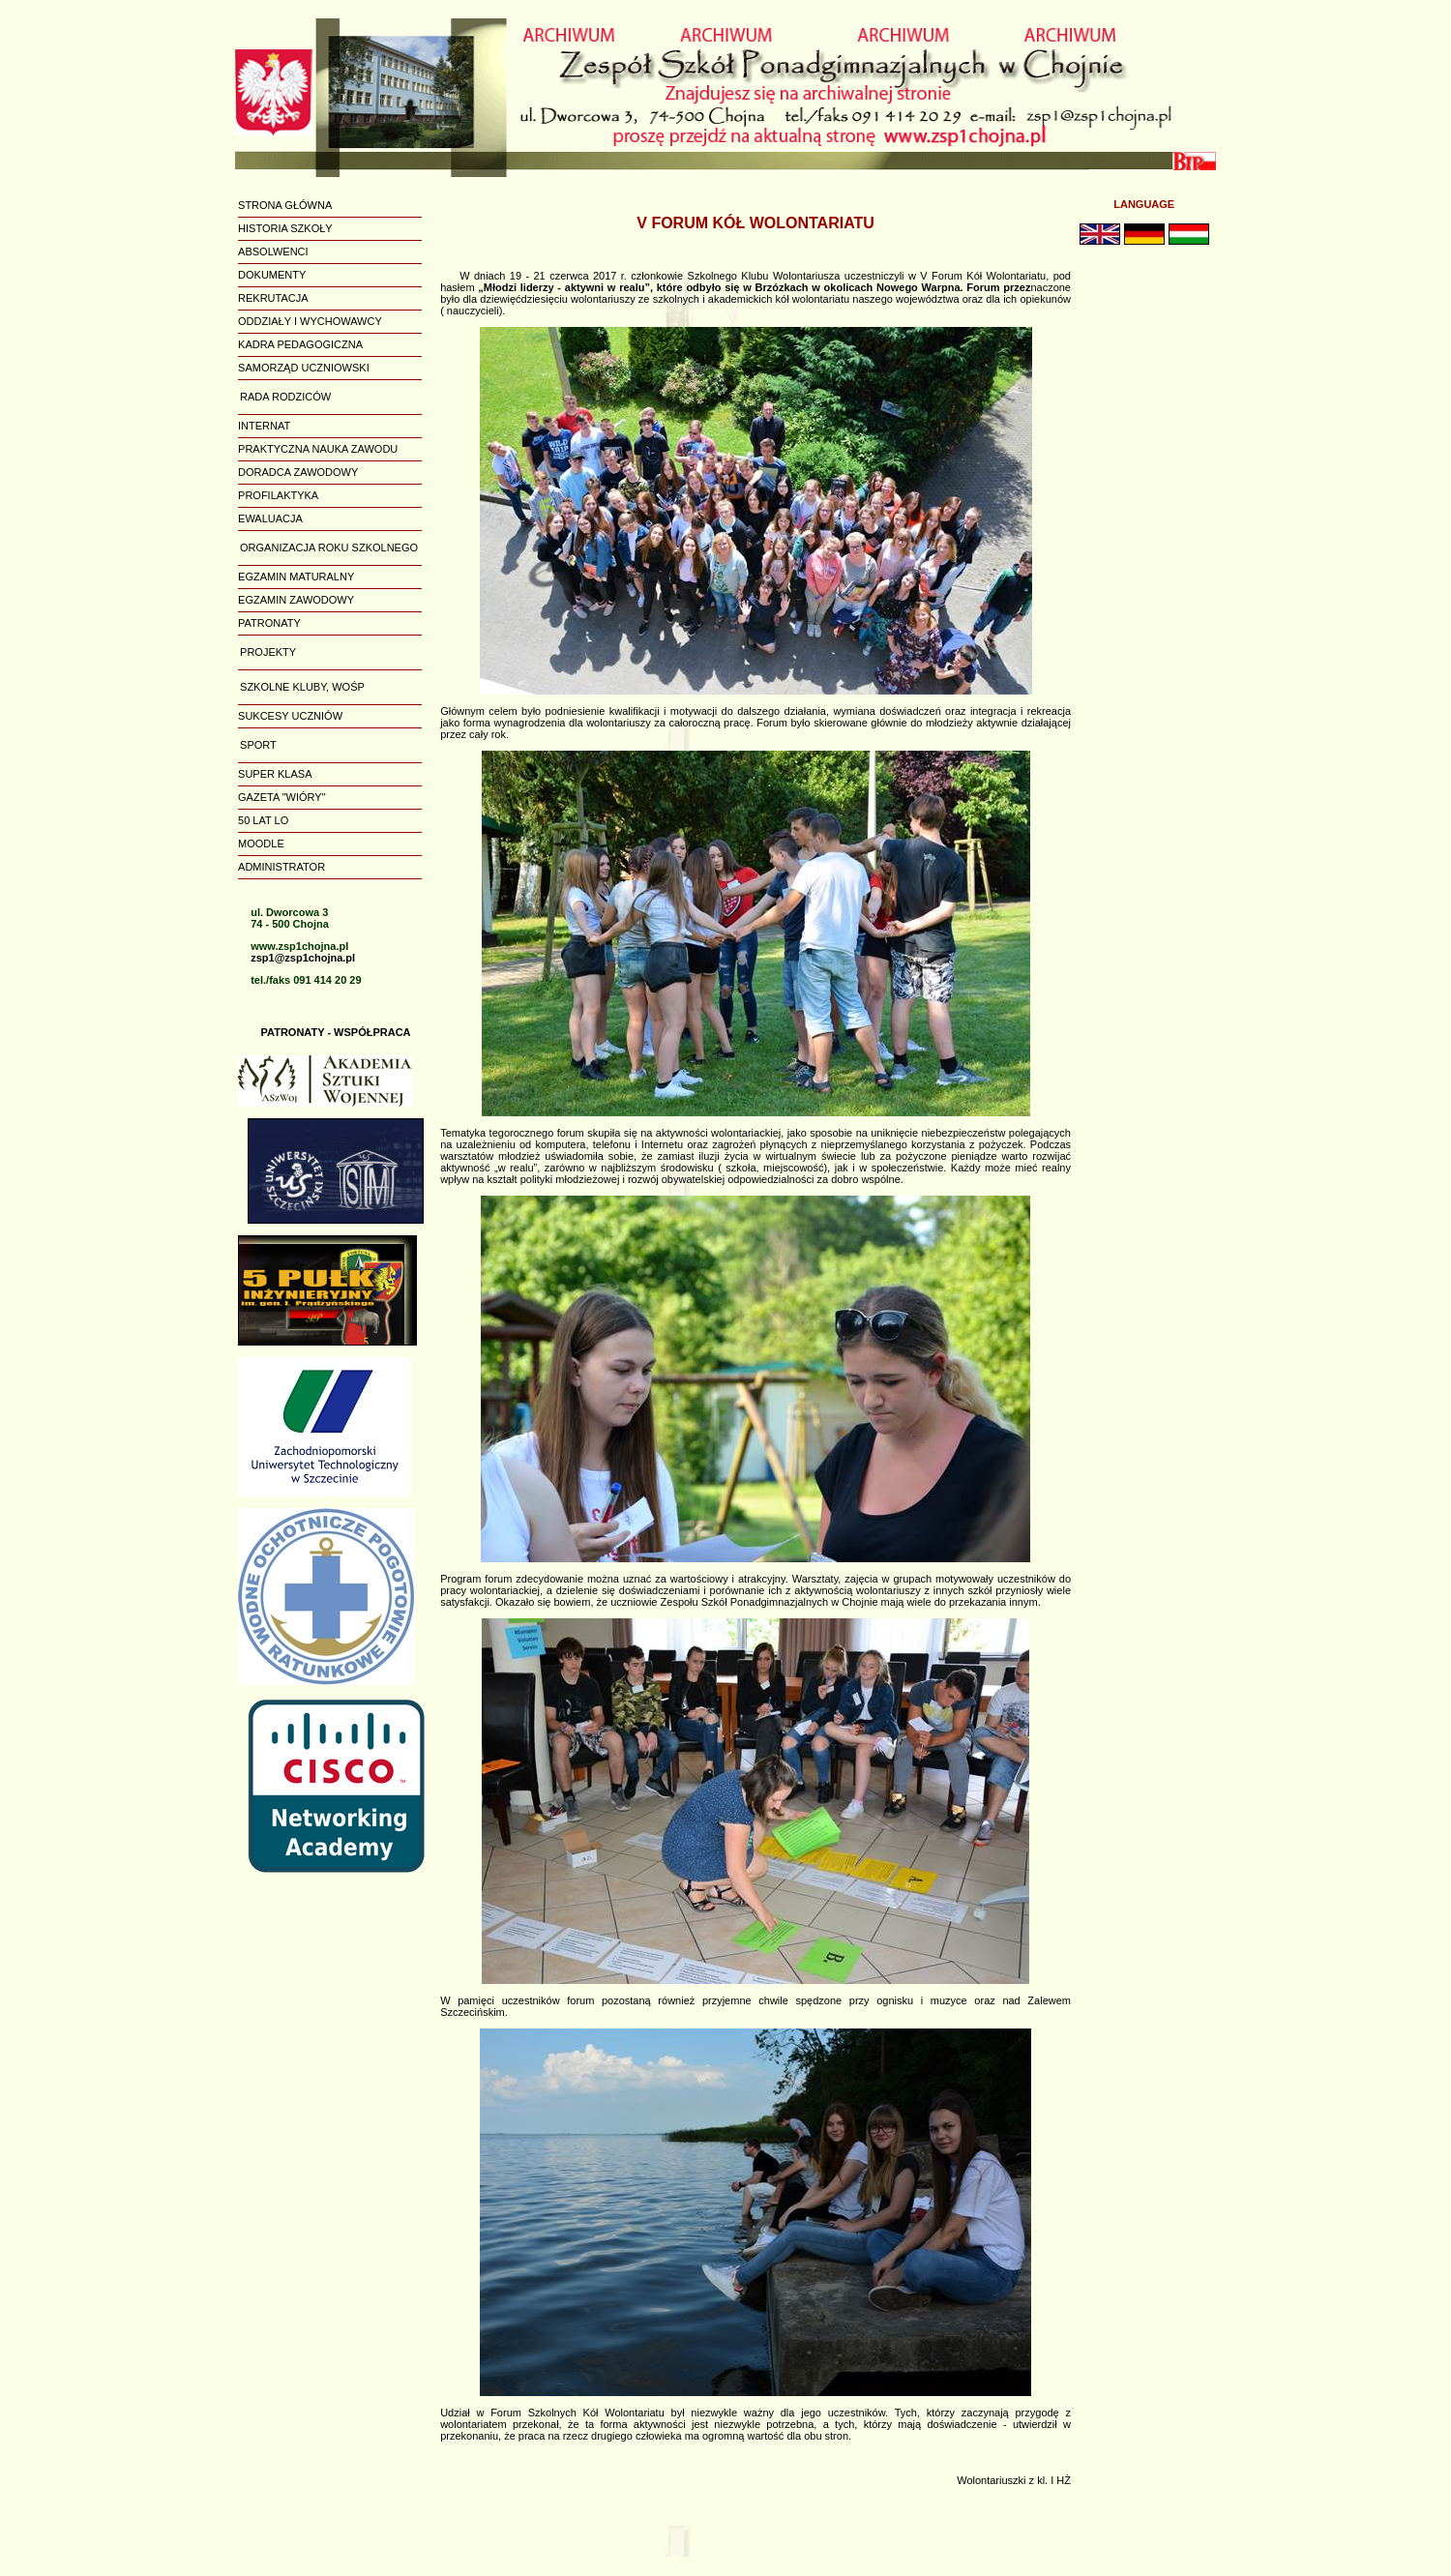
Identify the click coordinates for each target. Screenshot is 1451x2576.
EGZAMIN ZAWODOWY (296, 600)
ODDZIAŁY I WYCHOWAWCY (310, 321)
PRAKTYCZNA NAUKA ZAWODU (318, 449)
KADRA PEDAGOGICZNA (300, 344)
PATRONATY (269, 623)
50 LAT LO (263, 820)
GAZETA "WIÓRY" (282, 797)
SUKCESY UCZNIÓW (290, 716)
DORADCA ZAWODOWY (298, 472)
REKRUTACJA (273, 298)
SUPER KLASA (274, 774)
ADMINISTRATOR (281, 867)
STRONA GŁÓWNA (285, 205)
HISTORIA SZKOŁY (285, 228)
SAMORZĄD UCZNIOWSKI (304, 367)
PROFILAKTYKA (278, 495)
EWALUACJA (270, 518)
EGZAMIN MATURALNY (296, 576)
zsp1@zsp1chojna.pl (303, 957)
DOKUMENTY (272, 275)
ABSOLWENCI (273, 251)
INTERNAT (264, 425)
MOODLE (261, 843)
